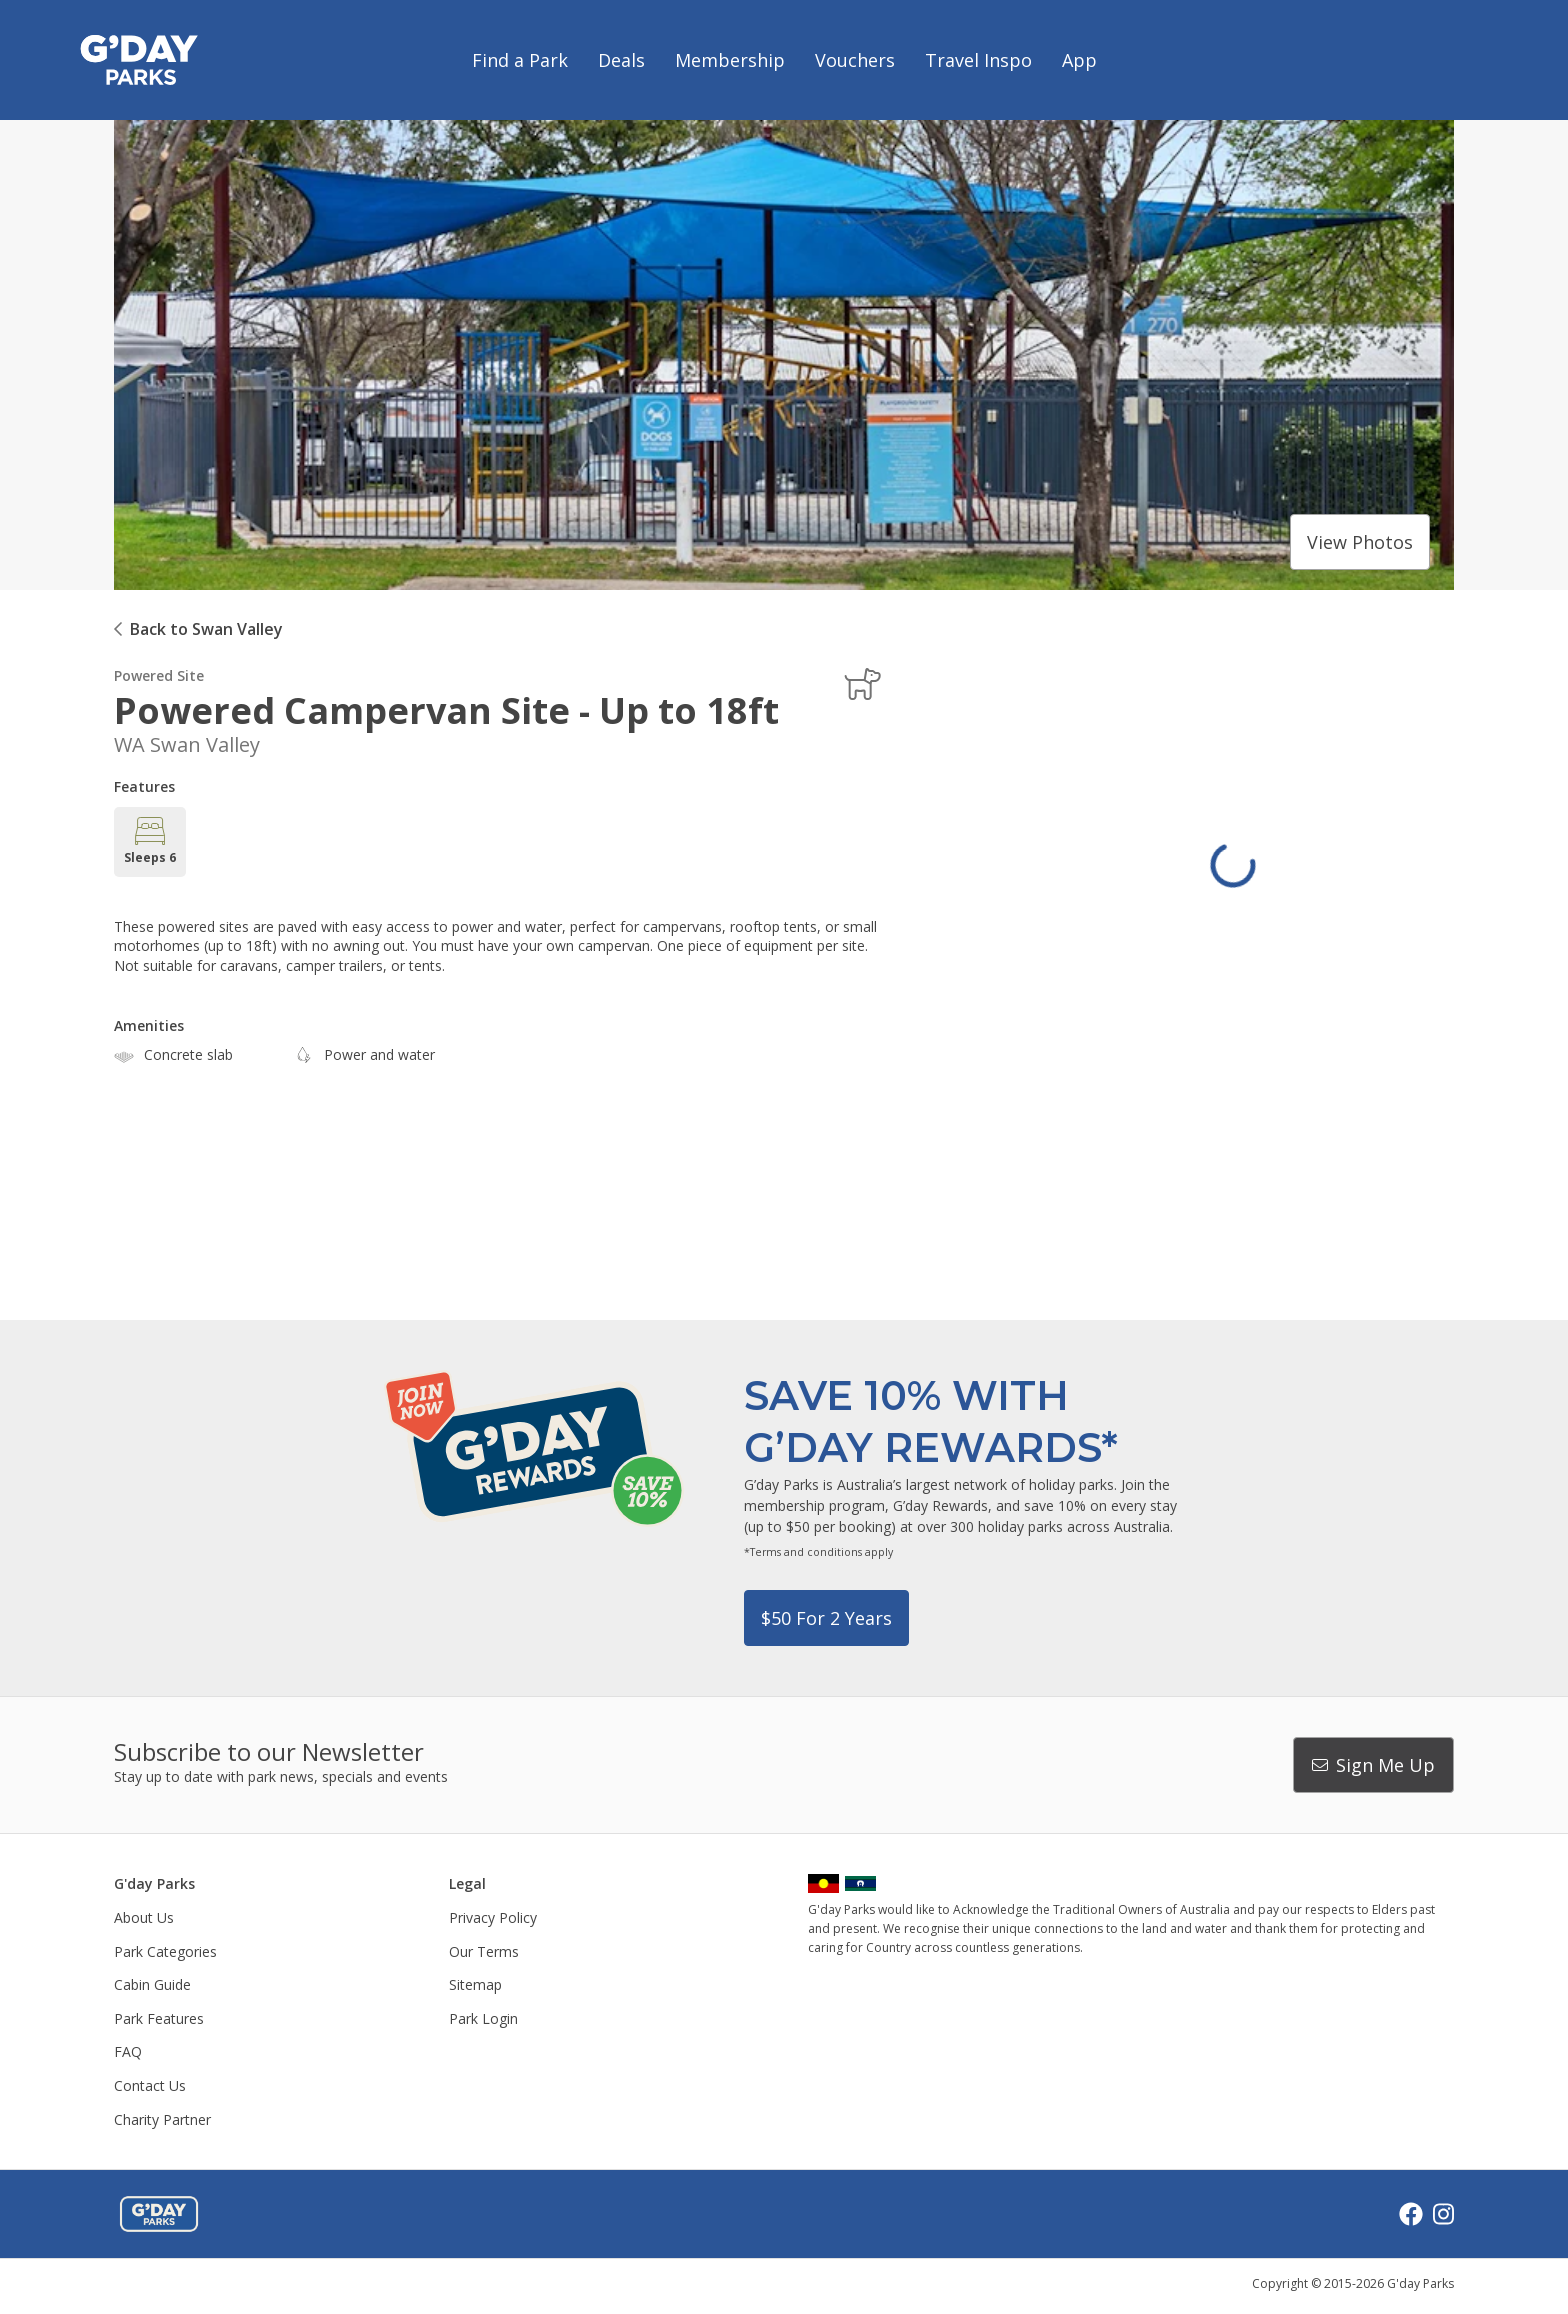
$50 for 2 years (826, 1618)
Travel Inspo (978, 60)
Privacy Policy (493, 1917)
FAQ (128, 2051)
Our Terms (484, 1951)
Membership (730, 60)
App (1079, 60)
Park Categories (165, 1951)
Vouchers (855, 60)
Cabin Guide (152, 1984)
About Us (144, 1917)
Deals (621, 60)
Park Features (159, 2018)
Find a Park (520, 60)
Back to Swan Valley (206, 629)
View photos (1360, 542)
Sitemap (475, 1984)
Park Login (483, 2018)
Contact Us (150, 2085)
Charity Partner (162, 2119)
